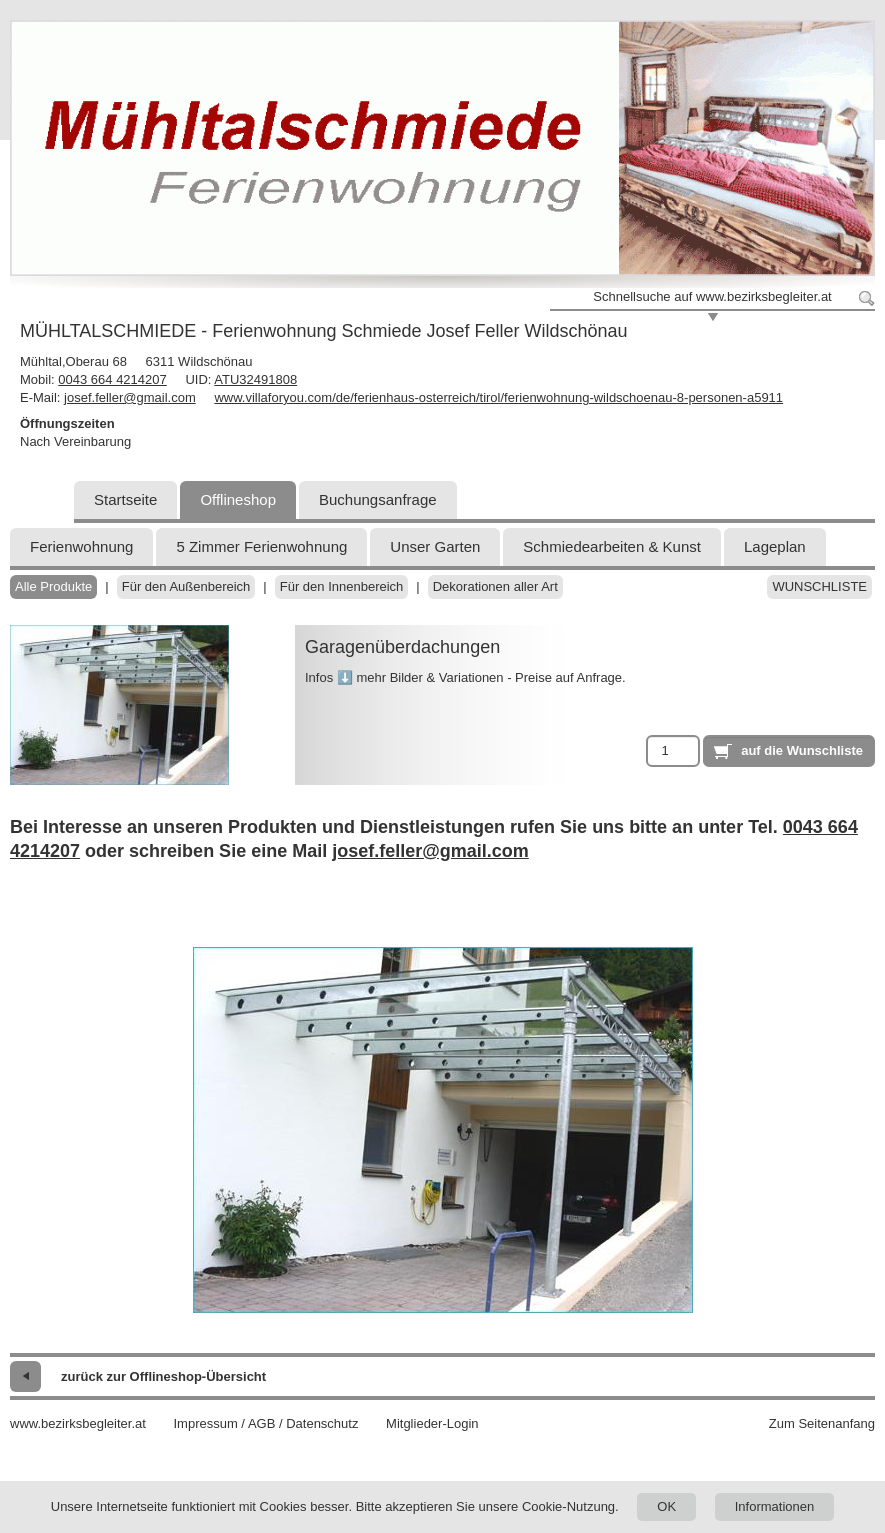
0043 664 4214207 (112, 379)
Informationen (775, 1506)
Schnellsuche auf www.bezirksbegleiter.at (712, 296)
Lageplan (775, 546)
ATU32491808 (255, 379)
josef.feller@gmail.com (130, 397)
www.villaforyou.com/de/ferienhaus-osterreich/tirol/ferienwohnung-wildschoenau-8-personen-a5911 (498, 397)
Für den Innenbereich (342, 586)
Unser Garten (435, 546)
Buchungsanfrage (378, 499)
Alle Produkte (53, 586)
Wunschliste (819, 586)
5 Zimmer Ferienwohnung (261, 546)
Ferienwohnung (81, 546)
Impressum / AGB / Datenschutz (265, 1423)
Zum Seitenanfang (822, 1423)
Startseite (125, 499)
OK (666, 1506)
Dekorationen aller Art (495, 586)
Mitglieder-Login (432, 1423)
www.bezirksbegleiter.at (78, 1423)
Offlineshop (238, 499)
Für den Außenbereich (186, 586)
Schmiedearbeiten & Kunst (612, 546)
